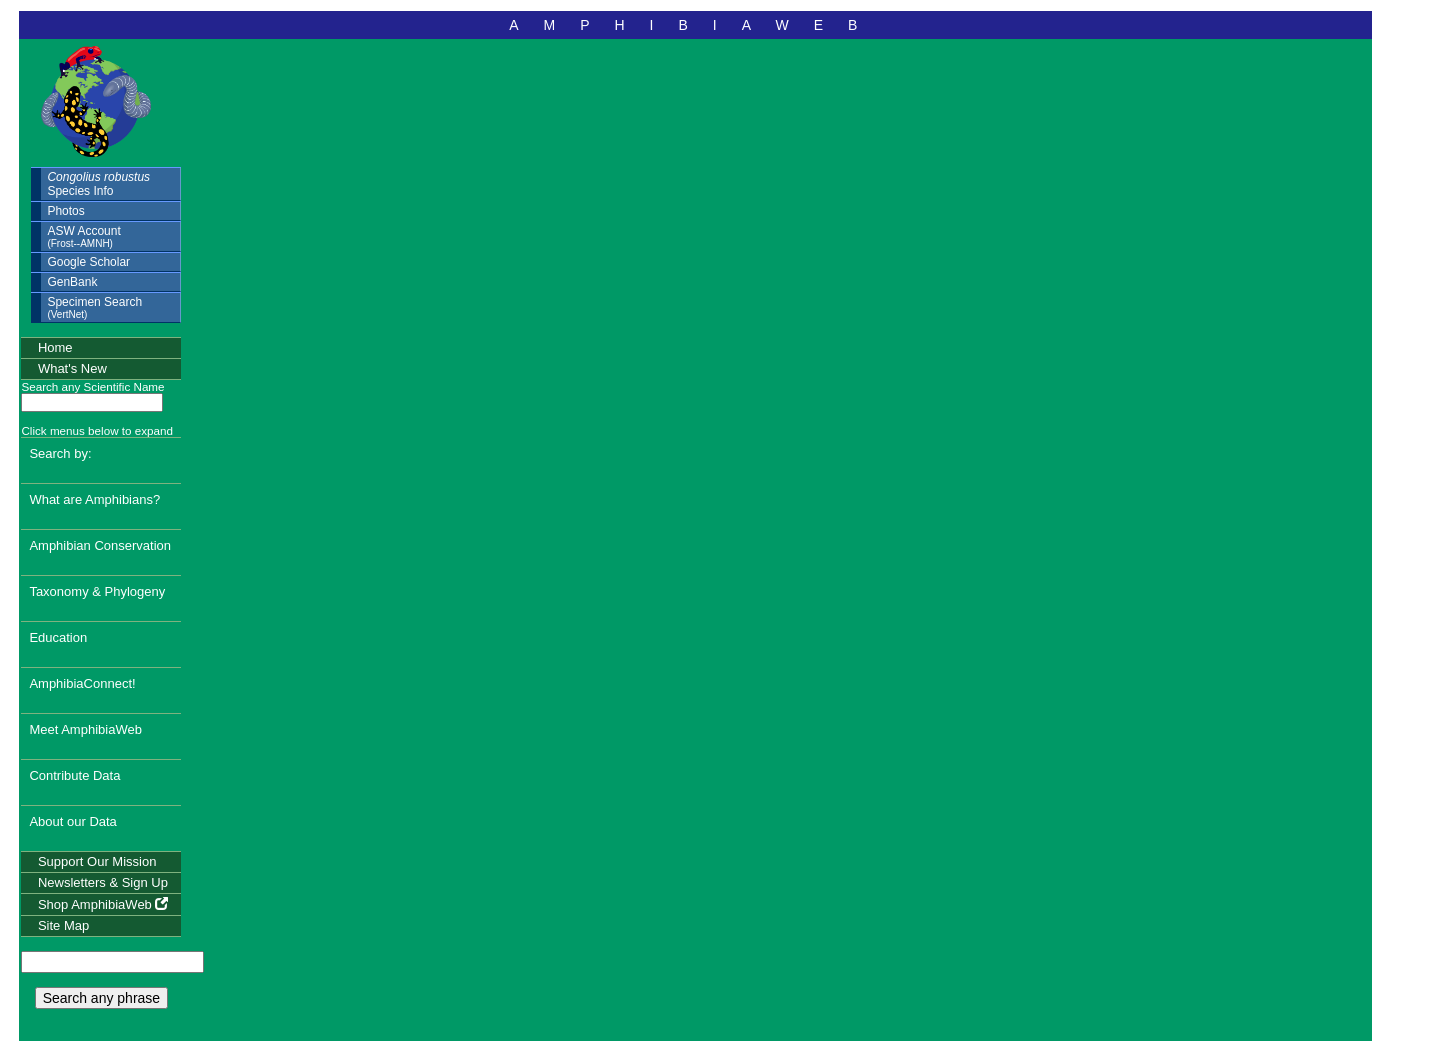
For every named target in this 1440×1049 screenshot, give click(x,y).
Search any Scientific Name (92, 386)
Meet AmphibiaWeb (85, 729)
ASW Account (83, 236)
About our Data (72, 821)
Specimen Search (94, 307)
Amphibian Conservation (100, 545)
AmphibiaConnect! (82, 683)
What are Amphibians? (94, 499)
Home (55, 347)
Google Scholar (88, 262)
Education (58, 637)
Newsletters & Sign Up (103, 882)
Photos (65, 211)
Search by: (60, 453)
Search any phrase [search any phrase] (102, 998)
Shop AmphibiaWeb (103, 904)
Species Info (98, 184)
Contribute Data (74, 775)
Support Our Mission (97, 861)
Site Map (63, 925)
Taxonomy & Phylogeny (97, 591)
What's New (72, 368)
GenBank (72, 282)
